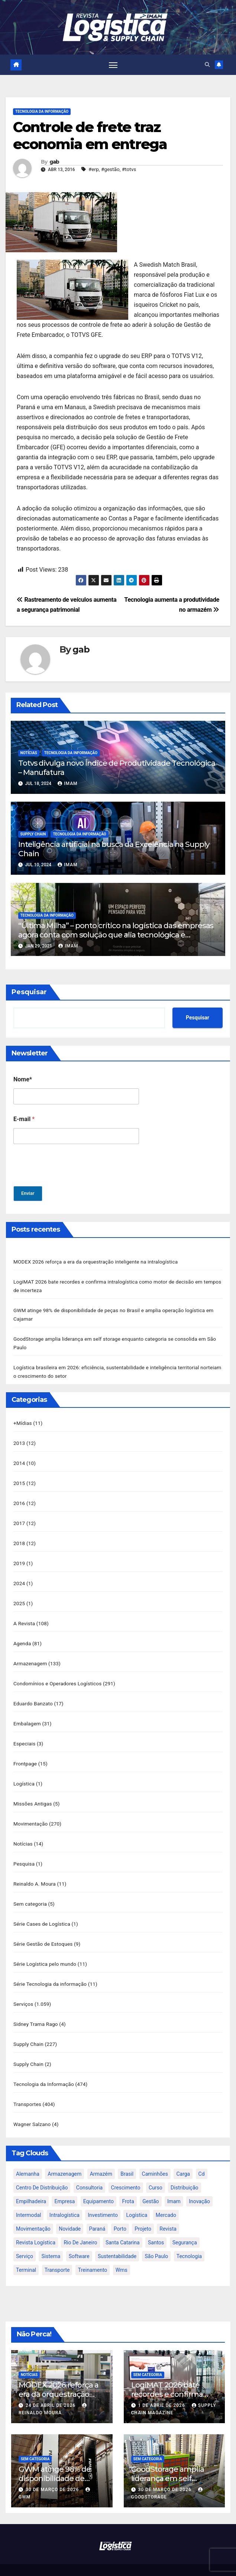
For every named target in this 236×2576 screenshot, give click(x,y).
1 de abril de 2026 (162, 2389)
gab (54, 162)
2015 (19, 1479)
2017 (19, 1518)
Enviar (28, 1194)
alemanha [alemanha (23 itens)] (27, 2158)
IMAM (67, 783)
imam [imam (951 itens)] (174, 2185)
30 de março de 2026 (53, 2473)
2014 (19, 1459)
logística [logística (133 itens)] (136, 2199)
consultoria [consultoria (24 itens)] (89, 2171)
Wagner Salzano (32, 2108)
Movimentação (30, 1813)
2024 (19, 1577)
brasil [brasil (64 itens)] (126, 2158)
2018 (19, 1538)
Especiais (24, 1735)
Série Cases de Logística (41, 1912)
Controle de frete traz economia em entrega (90, 136)
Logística (24, 1774)
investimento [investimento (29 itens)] (103, 2199)
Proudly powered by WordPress (82, 2561)
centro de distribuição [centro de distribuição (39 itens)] (42, 2171)
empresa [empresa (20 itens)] (64, 2185)
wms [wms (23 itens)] (121, 2254)
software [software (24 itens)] (79, 2240)
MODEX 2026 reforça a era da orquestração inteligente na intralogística (95, 1262)
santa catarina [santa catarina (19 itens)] (123, 2226)
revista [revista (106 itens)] (168, 2212)
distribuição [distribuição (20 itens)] (184, 2171)
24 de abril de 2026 (51, 2389)
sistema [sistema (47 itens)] (50, 2240)
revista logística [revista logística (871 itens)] (35, 2226)
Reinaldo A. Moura (34, 1872)
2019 (19, 1558)
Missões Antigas (32, 1794)
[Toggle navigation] (113, 65)
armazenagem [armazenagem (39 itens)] (64, 2158)
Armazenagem (30, 1656)
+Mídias (22, 1420)
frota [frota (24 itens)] (128, 2185)
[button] (207, 65)
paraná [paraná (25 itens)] (97, 2212)
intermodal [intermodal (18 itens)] (28, 2199)
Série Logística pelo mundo (44, 1951)
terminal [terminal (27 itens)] (26, 2254)
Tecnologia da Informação (41, 112)
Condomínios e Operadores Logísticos (57, 1676)
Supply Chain (33, 834)
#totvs (129, 169)
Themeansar (173, 2561)
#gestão (110, 169)
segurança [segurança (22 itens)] (184, 2226)
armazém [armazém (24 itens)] (101, 2158)
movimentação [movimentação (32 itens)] (33, 2212)
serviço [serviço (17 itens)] (24, 2240)
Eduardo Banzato (33, 1695)
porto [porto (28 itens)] (120, 2212)
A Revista (24, 1617)
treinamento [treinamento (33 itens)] (92, 2254)
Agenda (22, 1636)
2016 (19, 1499)
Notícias (28, 753)
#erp (93, 169)
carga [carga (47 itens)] (183, 2158)
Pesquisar (29, 992)
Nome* (22, 1079)
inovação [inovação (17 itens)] (199, 2185)
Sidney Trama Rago (35, 2010)
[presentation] (69, 1181)
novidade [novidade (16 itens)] (70, 2212)
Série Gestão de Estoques (43, 1931)
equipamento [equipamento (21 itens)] (98, 2185)
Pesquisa (24, 1853)
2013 (19, 1440)
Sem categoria (30, 1892)
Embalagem (27, 1715)
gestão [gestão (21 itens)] (150, 2185)
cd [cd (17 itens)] (201, 2158)
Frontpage (25, 1754)
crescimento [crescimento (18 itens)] (125, 2171)
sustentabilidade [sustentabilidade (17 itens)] (117, 2240)
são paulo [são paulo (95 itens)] (156, 2240)
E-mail (24, 1119)
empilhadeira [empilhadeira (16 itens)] (31, 2185)
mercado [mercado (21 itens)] (166, 2199)
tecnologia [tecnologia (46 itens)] (189, 2240)
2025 (19, 1597)
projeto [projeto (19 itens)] (143, 2212)
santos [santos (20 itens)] (156, 2226)
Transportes (27, 2089)
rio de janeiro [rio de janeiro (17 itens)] (80, 2226)
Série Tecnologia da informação (50, 1971)
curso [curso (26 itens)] (155, 2171)
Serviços (23, 1990)
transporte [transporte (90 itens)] (57, 2254)
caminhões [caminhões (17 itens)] (155, 2158)
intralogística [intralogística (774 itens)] (64, 2199)
